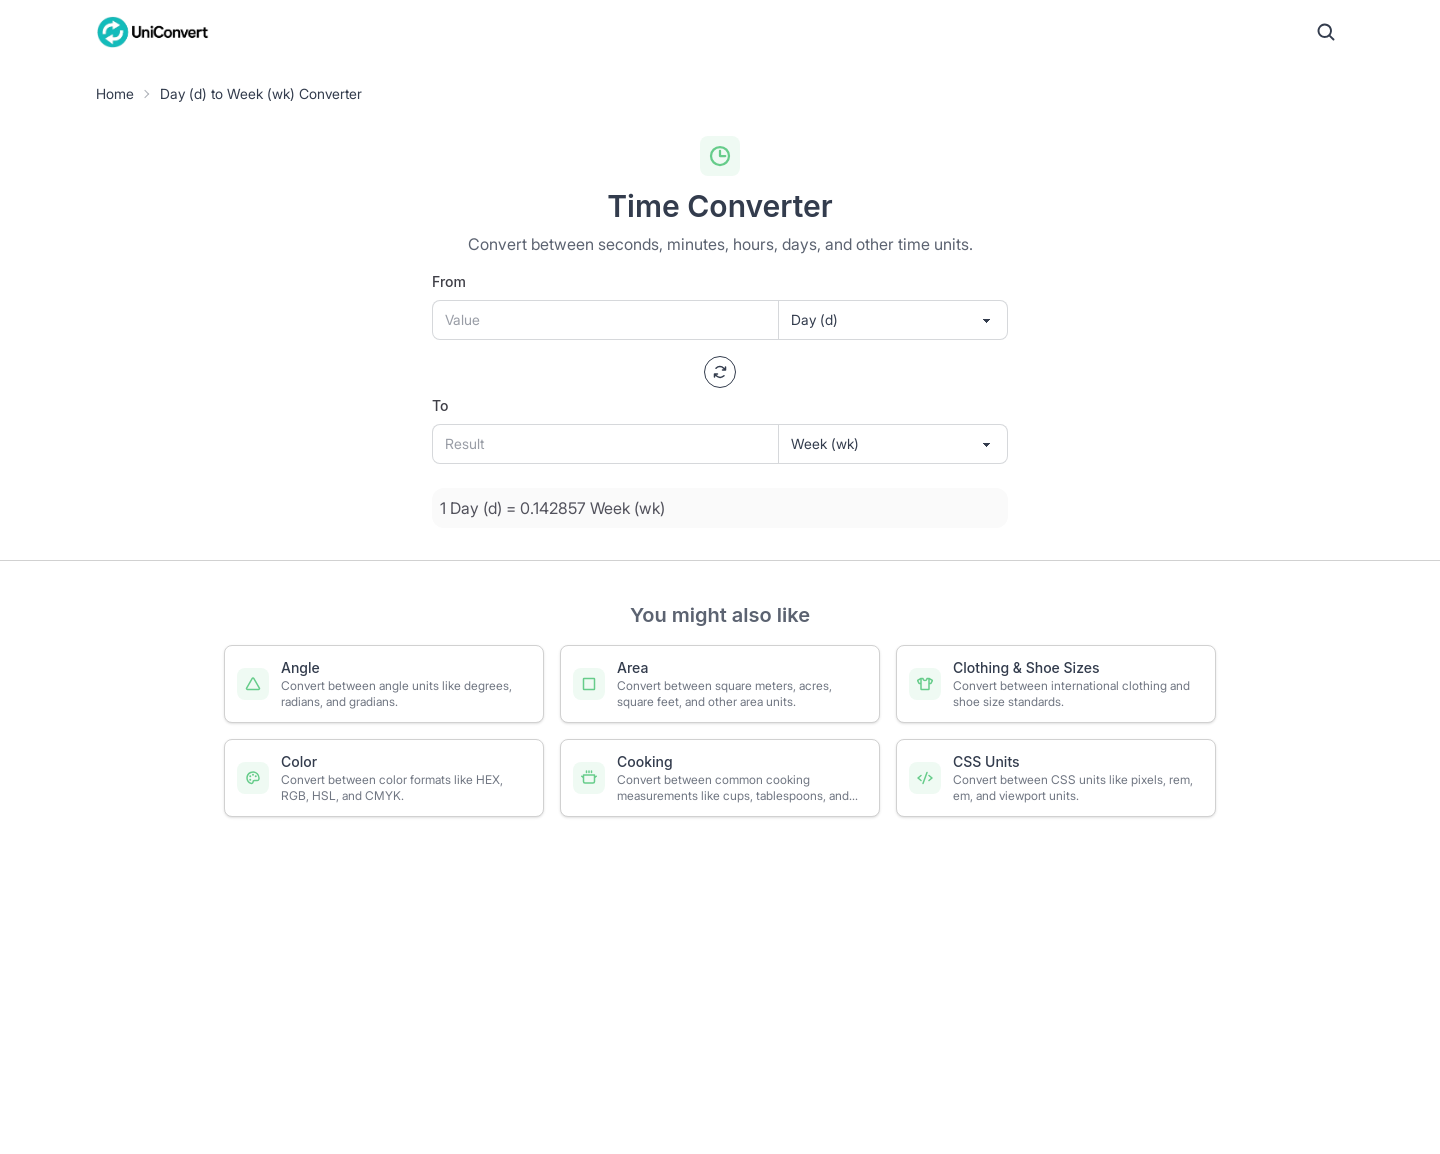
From (449, 281)
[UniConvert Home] (153, 32)
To (440, 405)
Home (115, 93)
